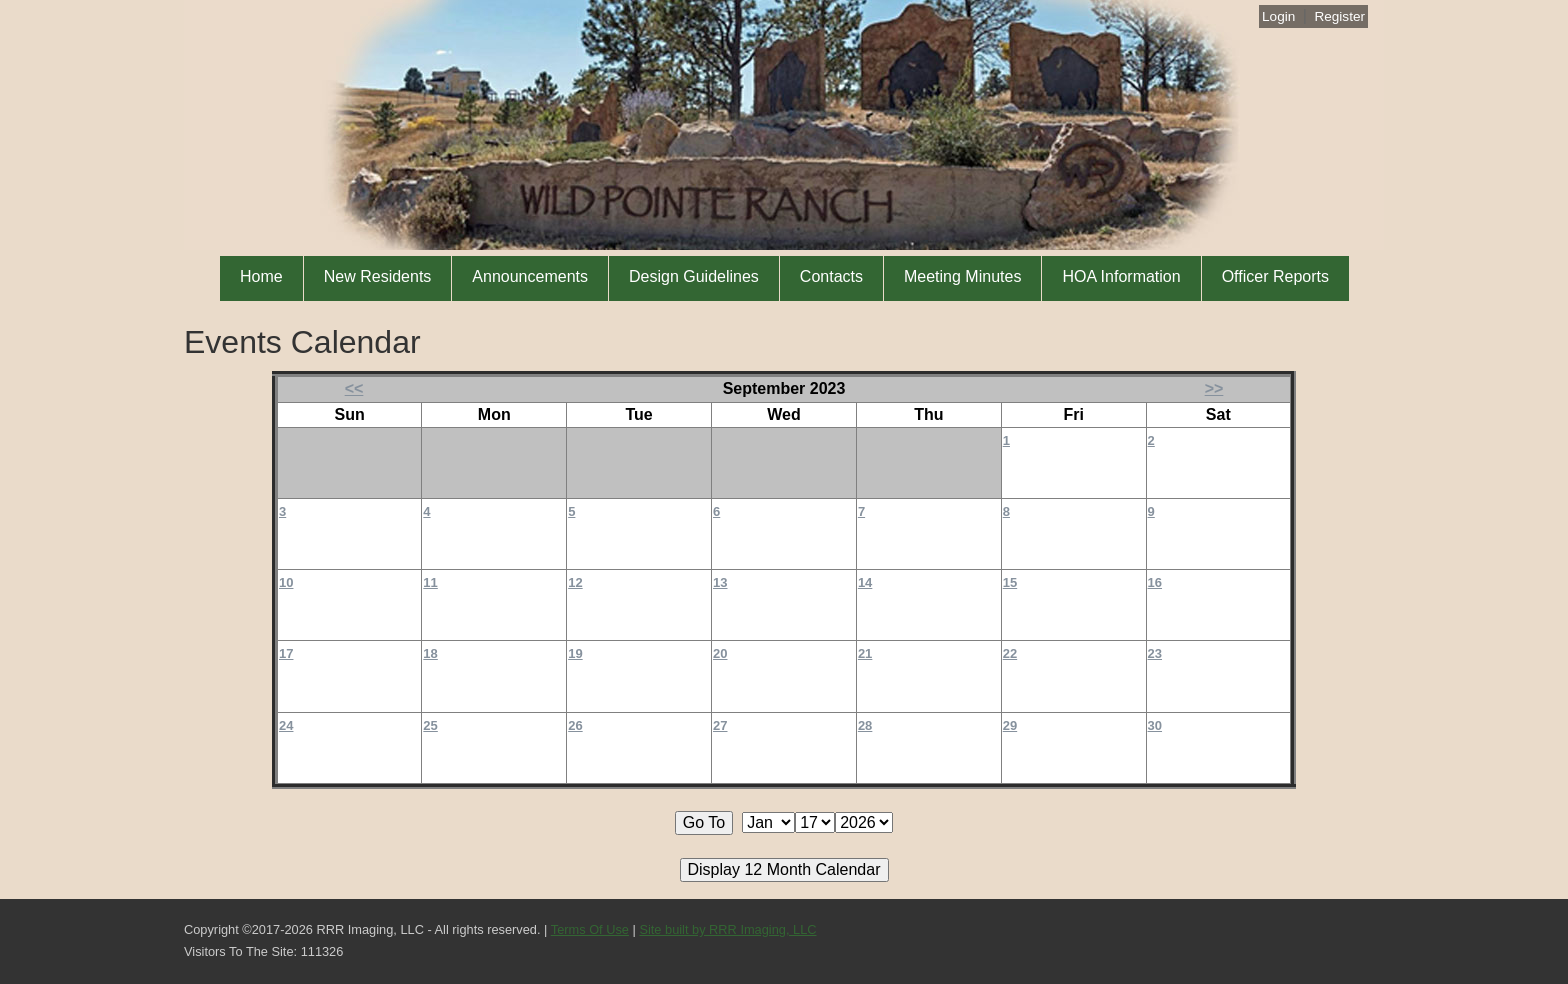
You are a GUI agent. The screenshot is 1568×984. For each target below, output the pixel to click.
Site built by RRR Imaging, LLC (727, 929)
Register (1339, 16)
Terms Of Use (590, 929)
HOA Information (1121, 276)
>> (1214, 388)
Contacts (831, 276)
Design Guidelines (694, 276)
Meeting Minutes (962, 276)
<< (354, 388)
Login (1278, 16)
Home (261, 276)
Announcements (530, 276)
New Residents (378, 276)
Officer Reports (1275, 276)
